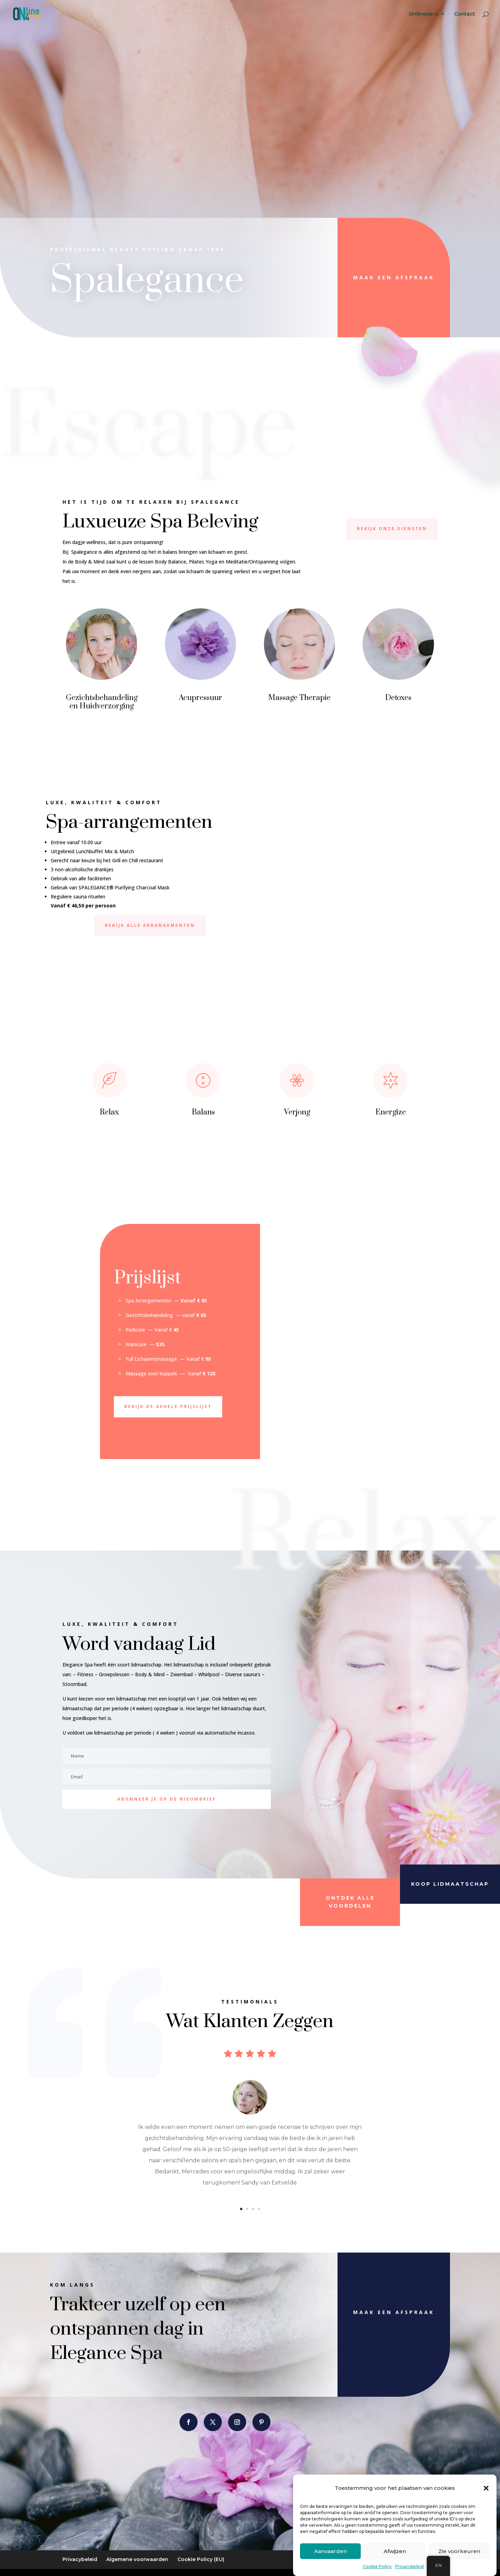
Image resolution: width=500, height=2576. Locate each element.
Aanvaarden (330, 2551)
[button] (486, 2488)
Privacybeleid (409, 2566)
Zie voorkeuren (459, 2551)
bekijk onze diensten (392, 529)
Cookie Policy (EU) (200, 2559)
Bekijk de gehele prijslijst (168, 1406)
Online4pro (423, 14)
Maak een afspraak (393, 277)
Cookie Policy (377, 2566)
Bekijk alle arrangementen (150, 925)
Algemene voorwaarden (137, 2559)
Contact (464, 14)
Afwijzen (395, 2551)
